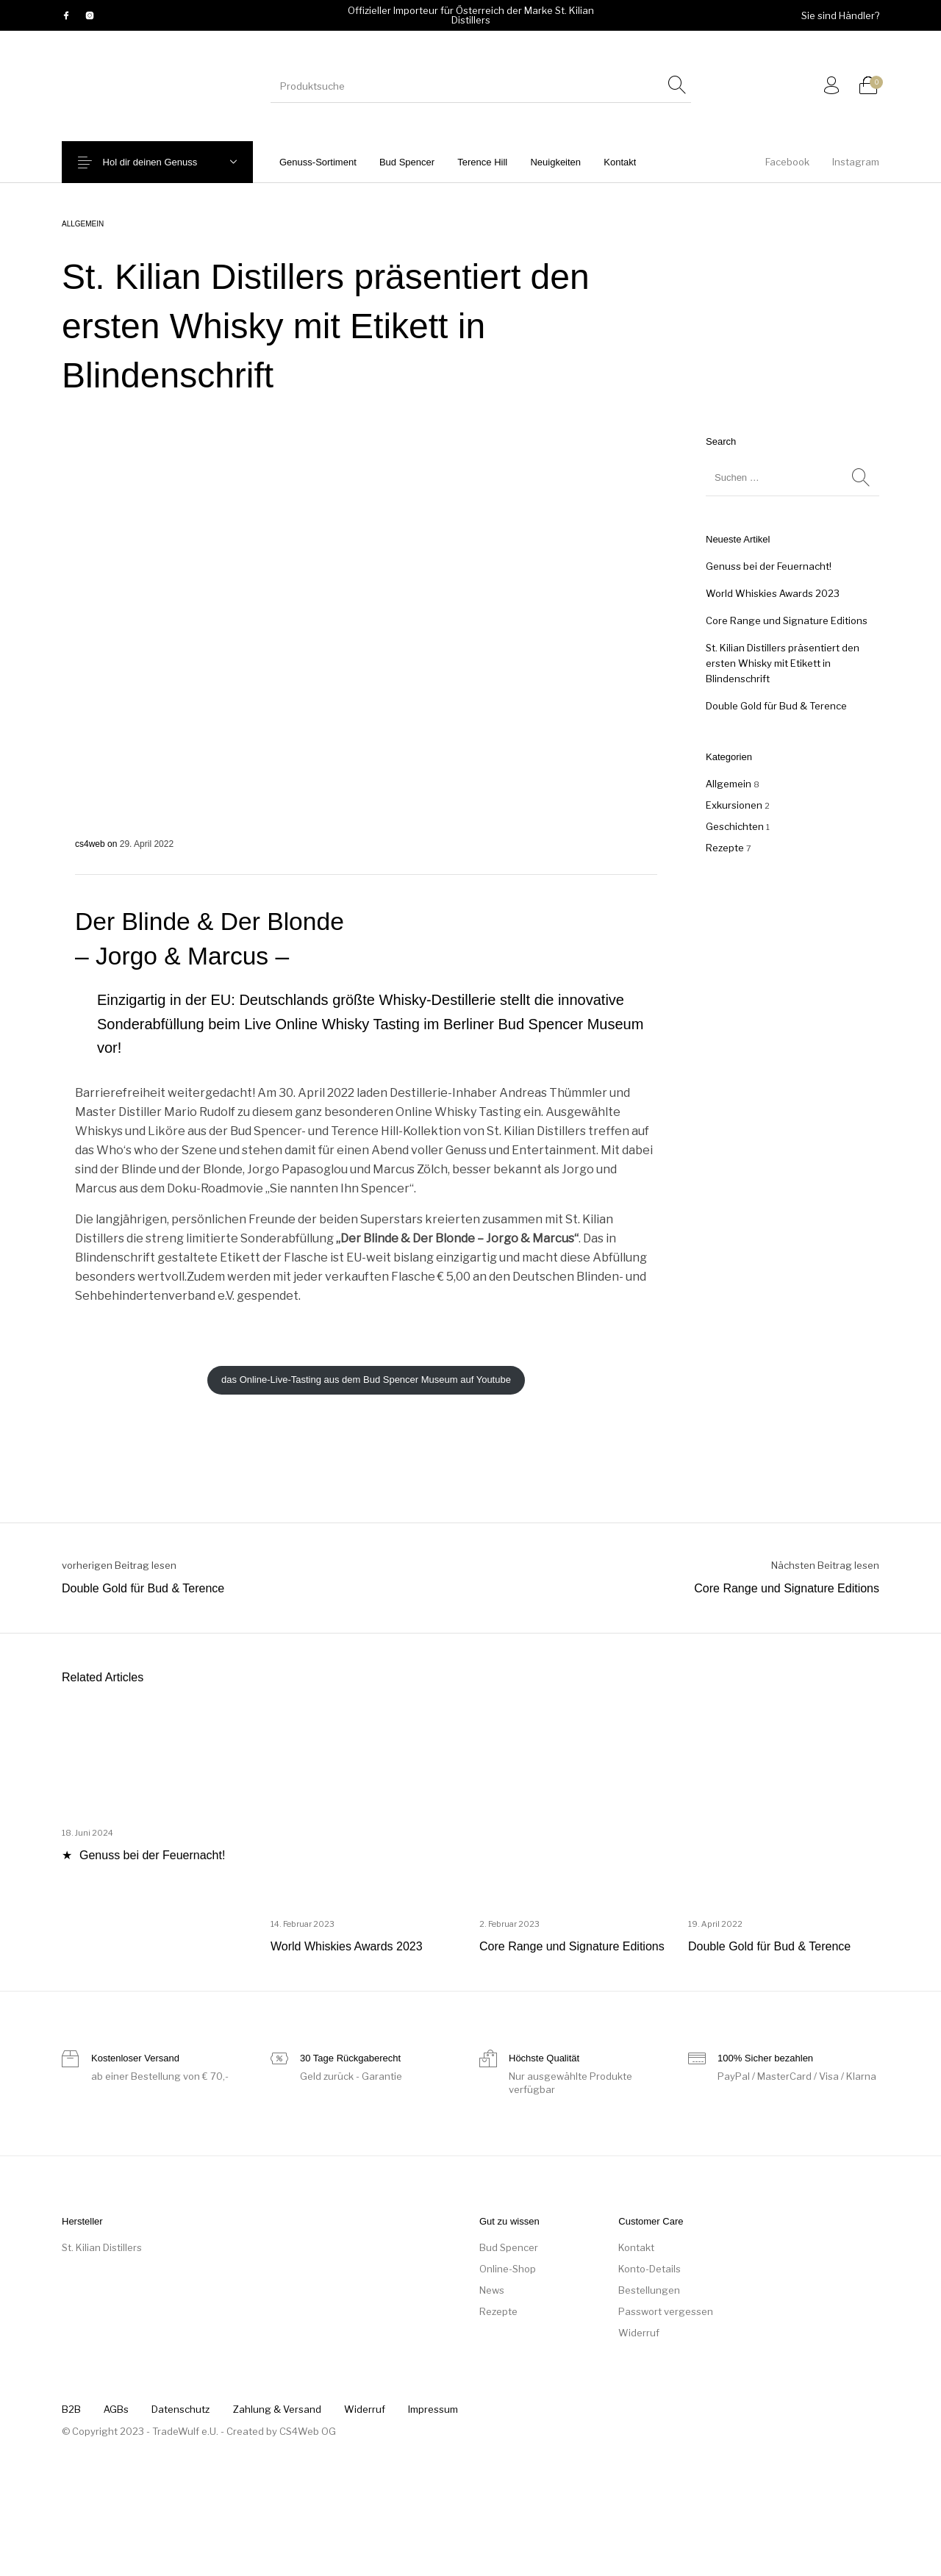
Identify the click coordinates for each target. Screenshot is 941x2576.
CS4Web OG (307, 2431)
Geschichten (735, 826)
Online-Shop (507, 2269)
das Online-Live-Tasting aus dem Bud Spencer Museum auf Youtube (366, 1379)
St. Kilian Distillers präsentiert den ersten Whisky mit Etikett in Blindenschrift (782, 663)
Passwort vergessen (665, 2311)
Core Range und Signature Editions (786, 620)
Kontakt (636, 2247)
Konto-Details (649, 2269)
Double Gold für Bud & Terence (776, 706)
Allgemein (83, 224)
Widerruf (638, 2333)
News (491, 2290)
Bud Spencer (508, 2247)
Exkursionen (734, 805)
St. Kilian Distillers (102, 2247)
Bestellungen (649, 2290)
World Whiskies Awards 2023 (773, 593)
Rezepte (725, 848)
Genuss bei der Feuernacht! (768, 566)
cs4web (91, 844)
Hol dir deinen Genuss (160, 162)
